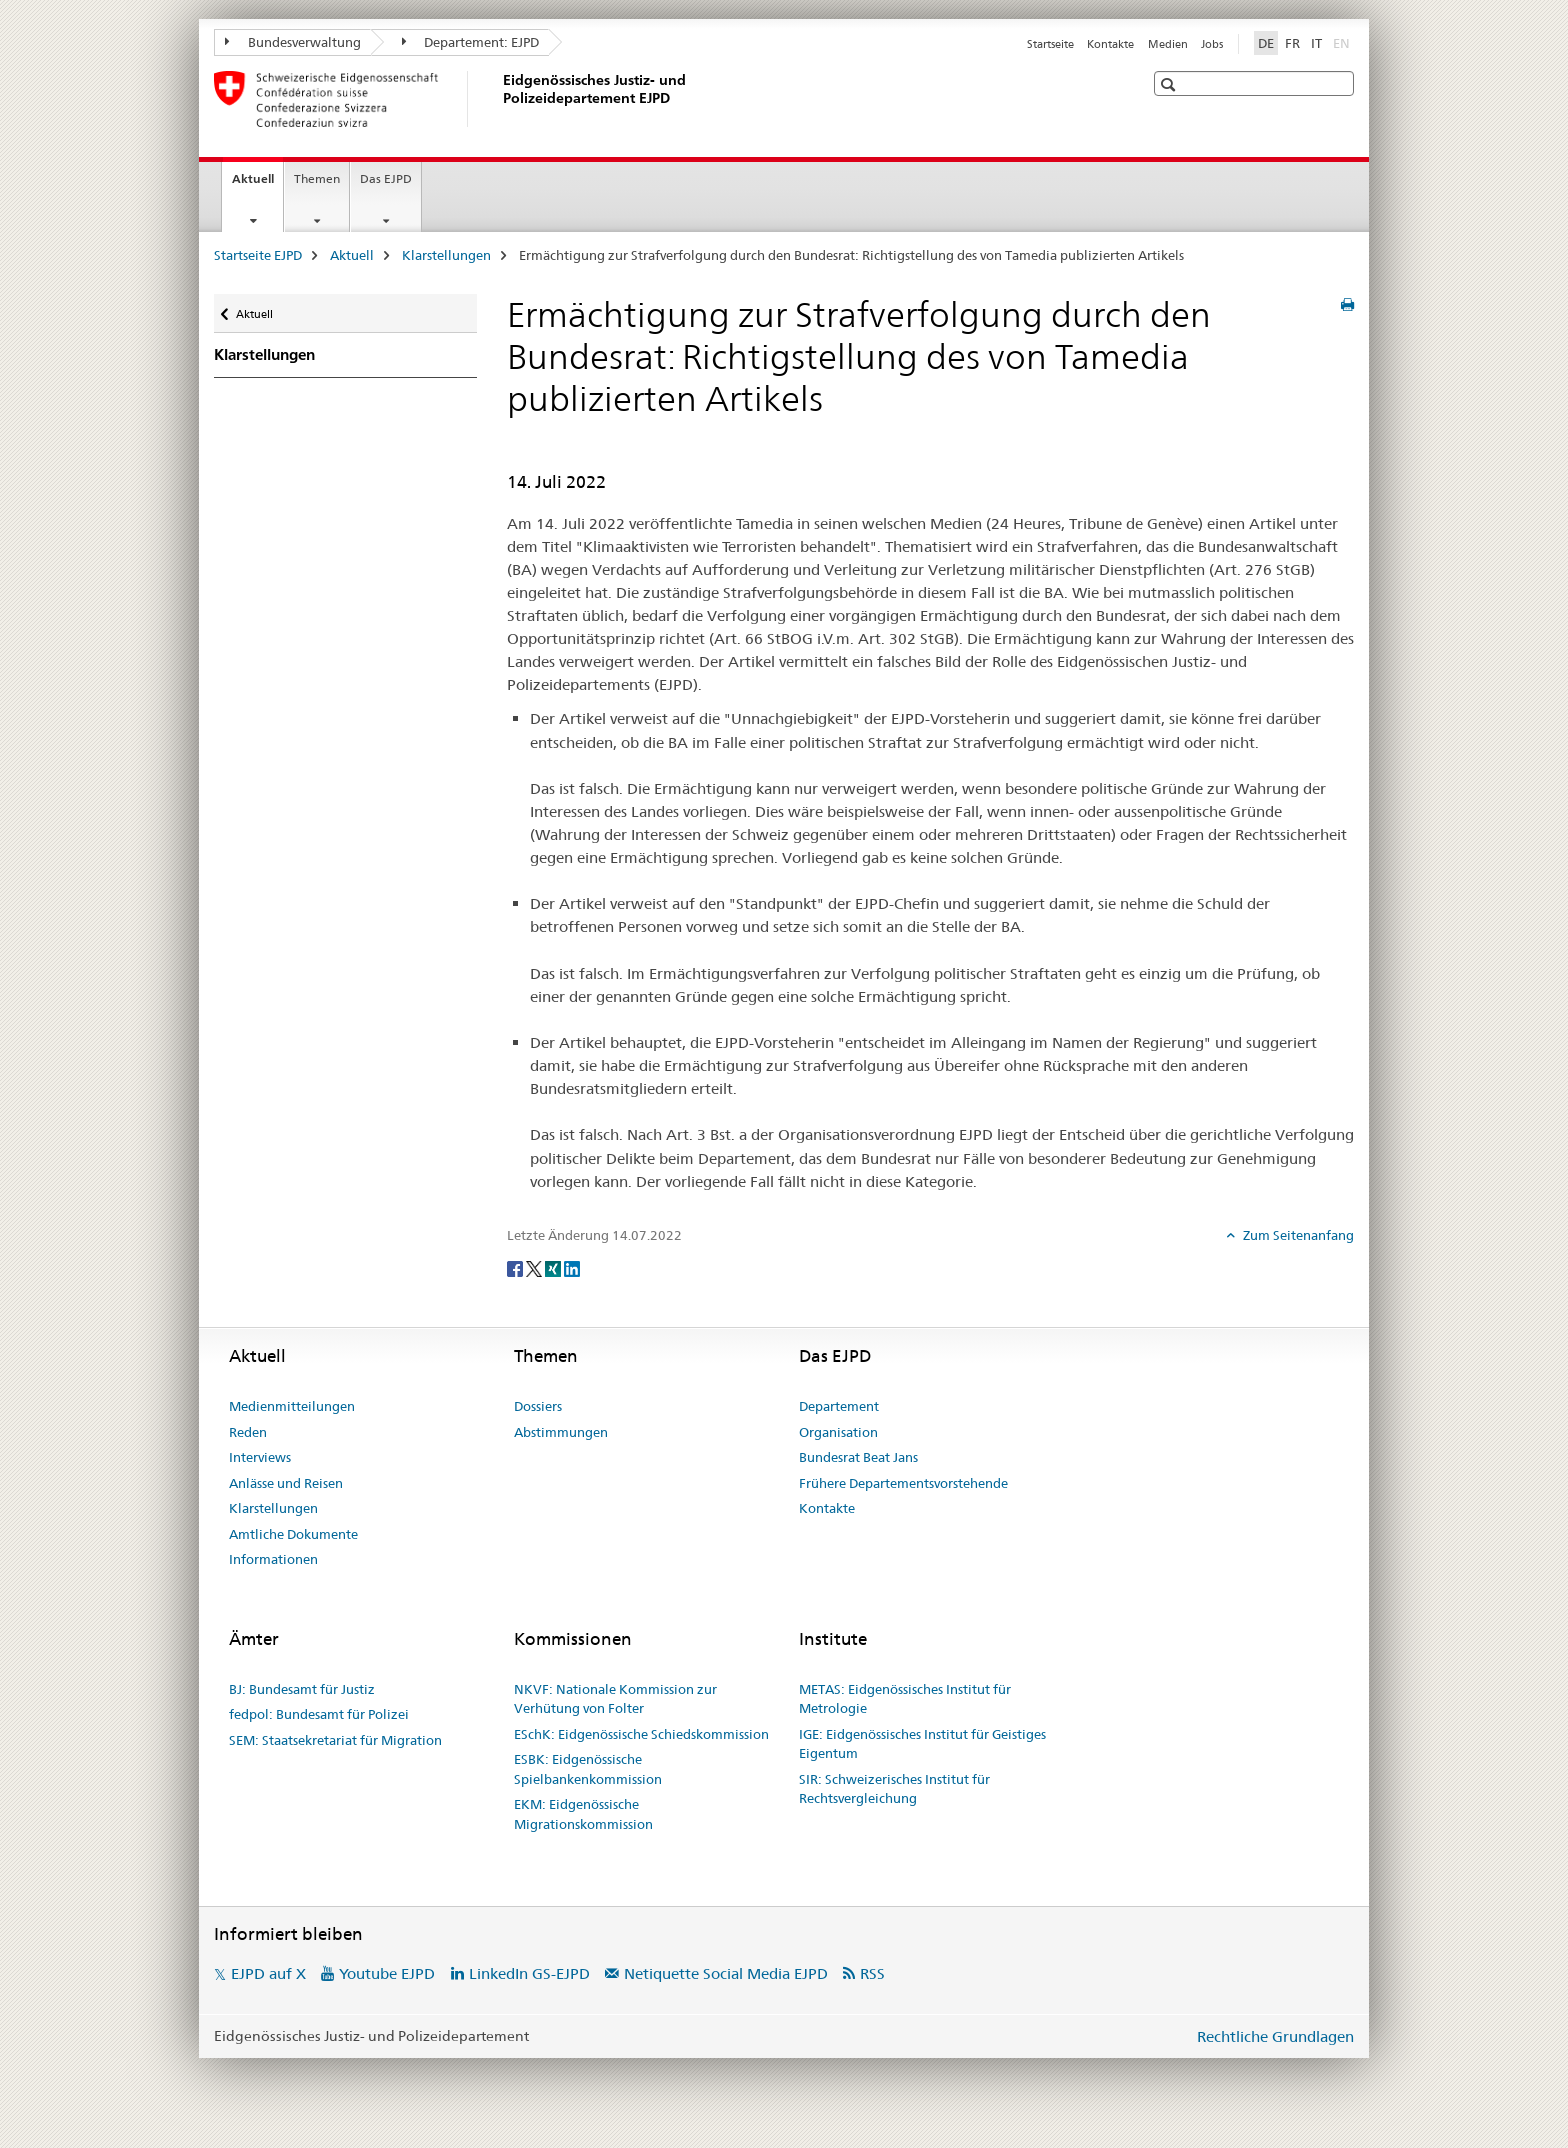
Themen (317, 178)
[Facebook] (516, 1268)
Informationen (273, 1559)
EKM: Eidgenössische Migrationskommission (583, 1814)
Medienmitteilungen (292, 1406)
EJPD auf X (268, 1973)
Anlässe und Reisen (286, 1483)
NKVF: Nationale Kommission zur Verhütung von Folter (615, 1699)
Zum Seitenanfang (1297, 1235)
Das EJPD (386, 178)
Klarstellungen (446, 255)
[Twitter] (535, 1268)
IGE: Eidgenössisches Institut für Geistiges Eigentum (922, 1744)
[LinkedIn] (572, 1268)
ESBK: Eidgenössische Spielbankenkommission (588, 1769)
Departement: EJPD (471, 42)
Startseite (1050, 44)
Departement (839, 1406)
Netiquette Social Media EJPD (726, 1973)
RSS (872, 1973)
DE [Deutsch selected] (1266, 43)
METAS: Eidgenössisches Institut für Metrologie (905, 1699)
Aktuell (257, 185)
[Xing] (554, 1268)
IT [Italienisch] (1316, 43)
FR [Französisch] (1292, 43)
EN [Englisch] (1343, 42)
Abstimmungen (561, 1432)
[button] (1170, 84)
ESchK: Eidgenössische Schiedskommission (641, 1734)
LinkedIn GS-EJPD (529, 1973)
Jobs (1212, 44)
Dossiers (538, 1406)
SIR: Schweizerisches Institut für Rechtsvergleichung (894, 1789)
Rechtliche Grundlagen (1275, 2036)
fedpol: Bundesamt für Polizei (319, 1714)
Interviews (260, 1457)
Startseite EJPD (258, 255)
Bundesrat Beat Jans (858, 1457)
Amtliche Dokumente (293, 1534)
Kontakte (1110, 44)
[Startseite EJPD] (499, 99)
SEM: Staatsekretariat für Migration (335, 1740)
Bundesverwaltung (293, 42)
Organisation (838, 1432)
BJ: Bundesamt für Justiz (302, 1689)
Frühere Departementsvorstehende (903, 1483)
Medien (1168, 44)
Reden (248, 1432)
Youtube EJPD (387, 1973)
